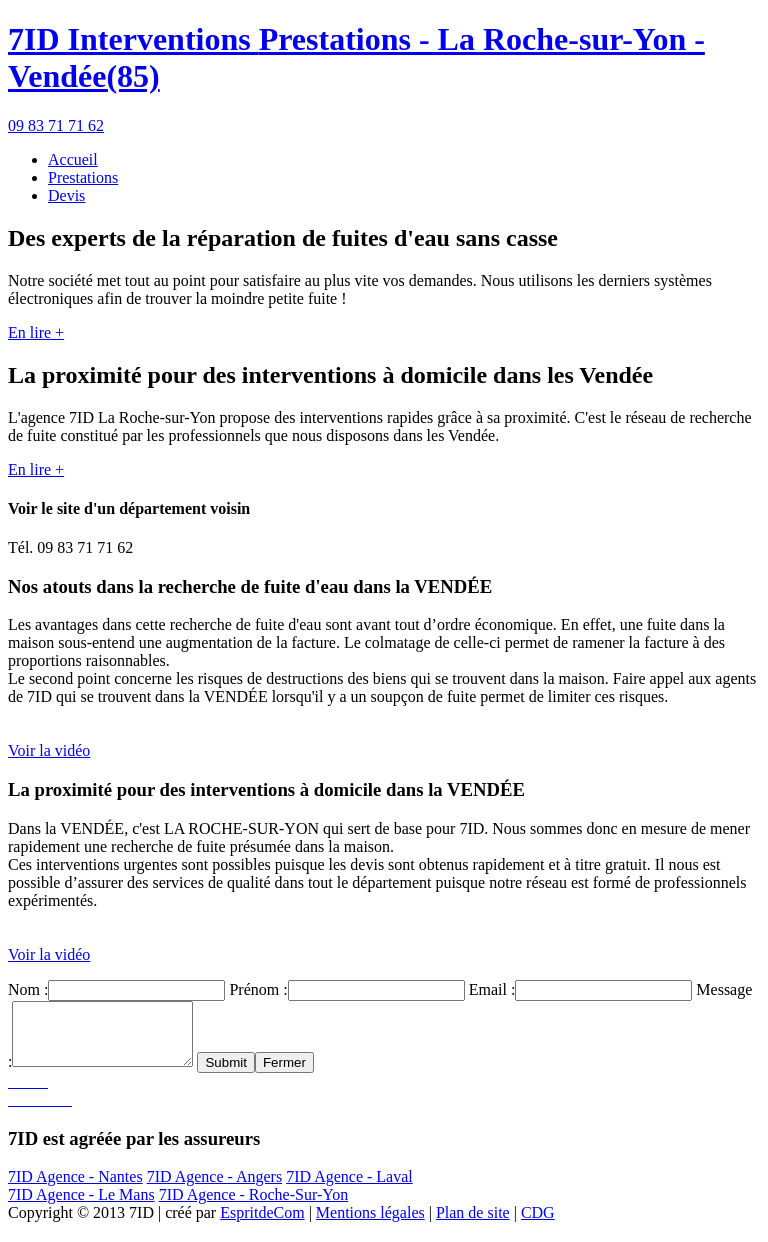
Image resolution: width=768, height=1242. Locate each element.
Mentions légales (370, 1224)
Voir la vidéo (49, 750)
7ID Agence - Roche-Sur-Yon (254, 1206)
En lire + (36, 332)
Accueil (73, 159)
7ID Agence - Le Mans (81, 1206)
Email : (492, 989)
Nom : (28, 989)
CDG (538, 1224)
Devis (66, 195)
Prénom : (258, 989)
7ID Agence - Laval (349, 1188)
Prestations (83, 177)
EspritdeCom (262, 1224)
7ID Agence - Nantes (75, 1188)
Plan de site (473, 1224)
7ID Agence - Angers (215, 1188)
